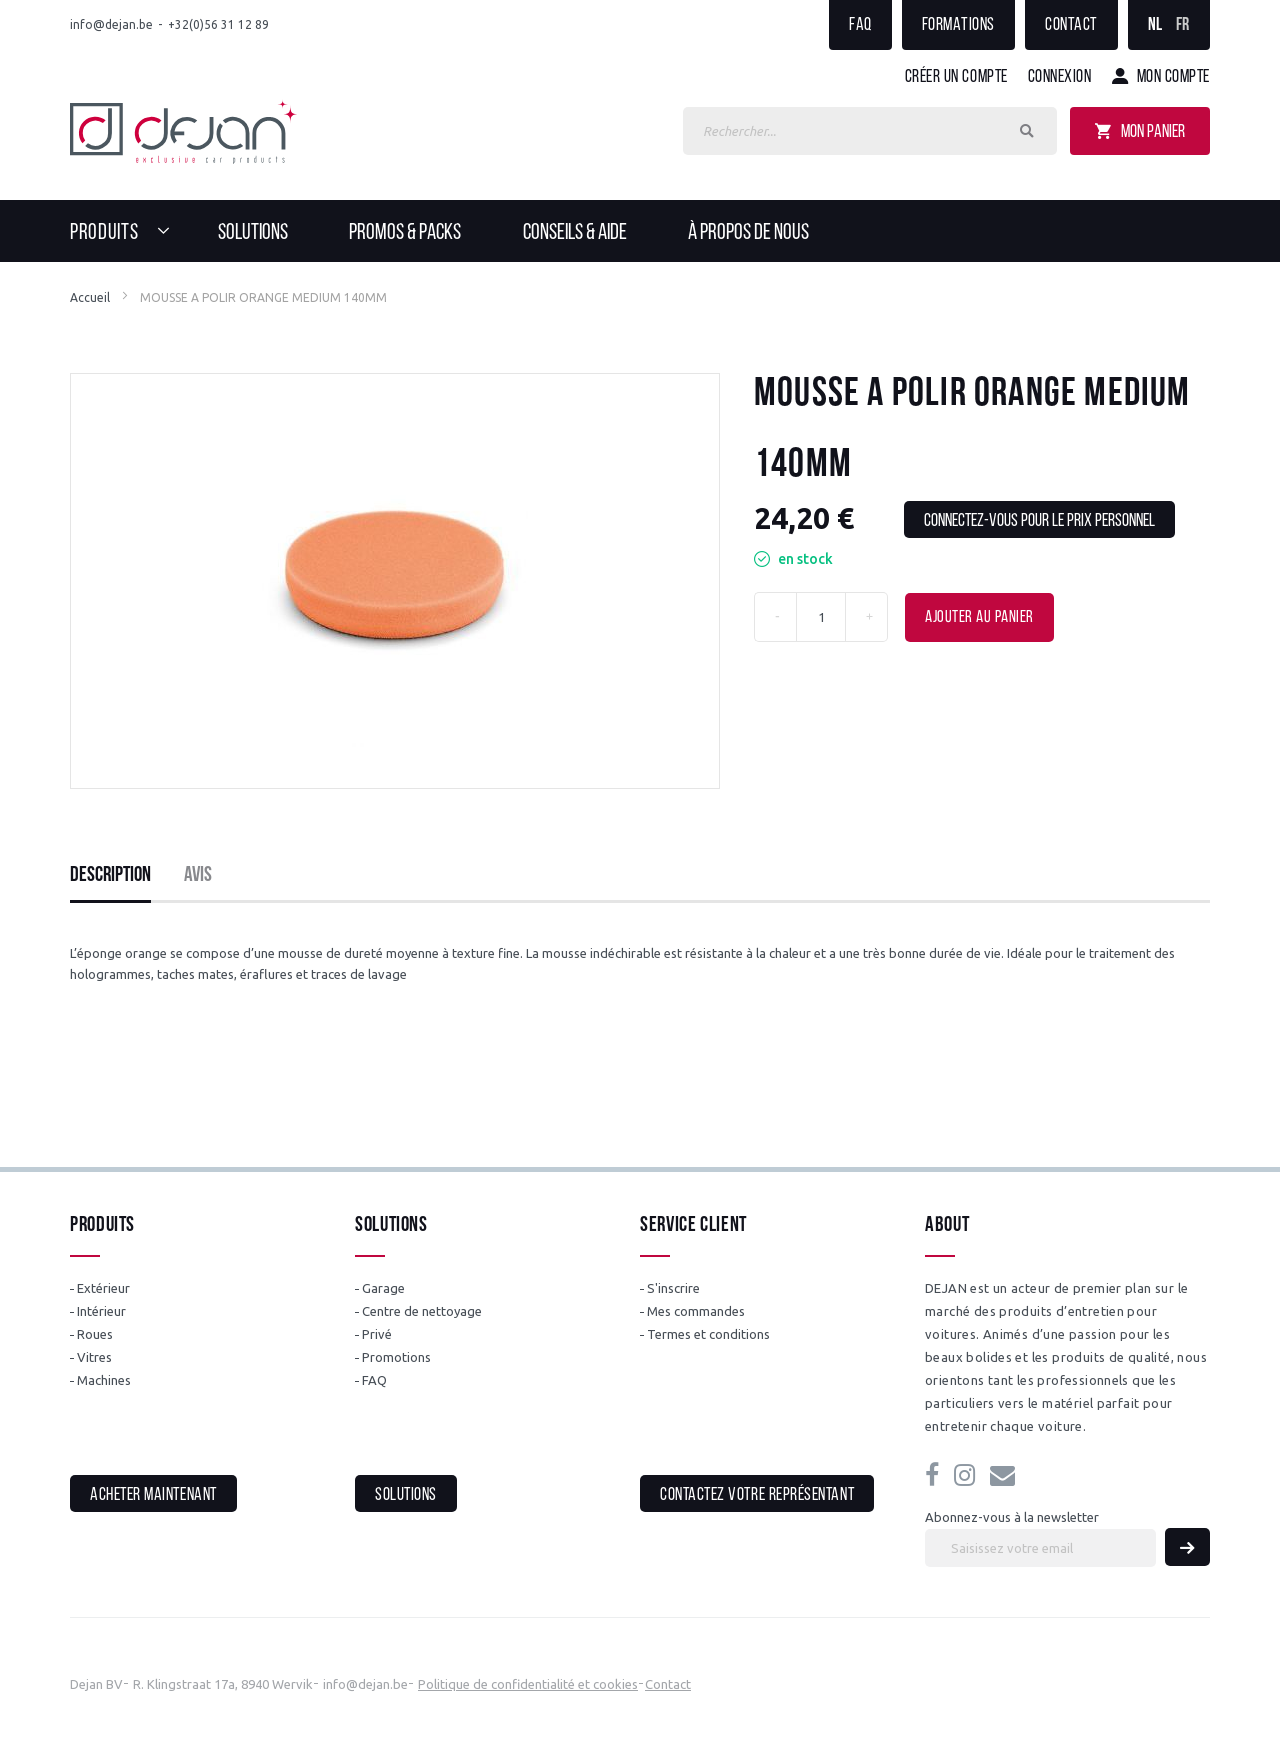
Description (110, 875)
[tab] (110, 876)
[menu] (640, 231)
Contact (1071, 25)
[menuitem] (125, 231)
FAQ (860, 25)
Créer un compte (956, 77)
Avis (198, 875)
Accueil (90, 297)
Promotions (396, 1357)
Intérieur (101, 1311)
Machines (104, 1380)
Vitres (94, 1357)
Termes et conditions (708, 1334)
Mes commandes (696, 1311)
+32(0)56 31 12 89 (218, 24)
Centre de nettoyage (422, 1311)
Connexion (1060, 77)
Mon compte (1173, 77)
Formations (958, 25)
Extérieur (103, 1288)
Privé (377, 1334)
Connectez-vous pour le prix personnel (1039, 521)
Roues (95, 1334)
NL (1155, 25)
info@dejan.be (111, 24)
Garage (383, 1288)
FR (1183, 25)
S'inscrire (673, 1288)
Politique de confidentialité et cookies (528, 1684)
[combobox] (870, 131)
